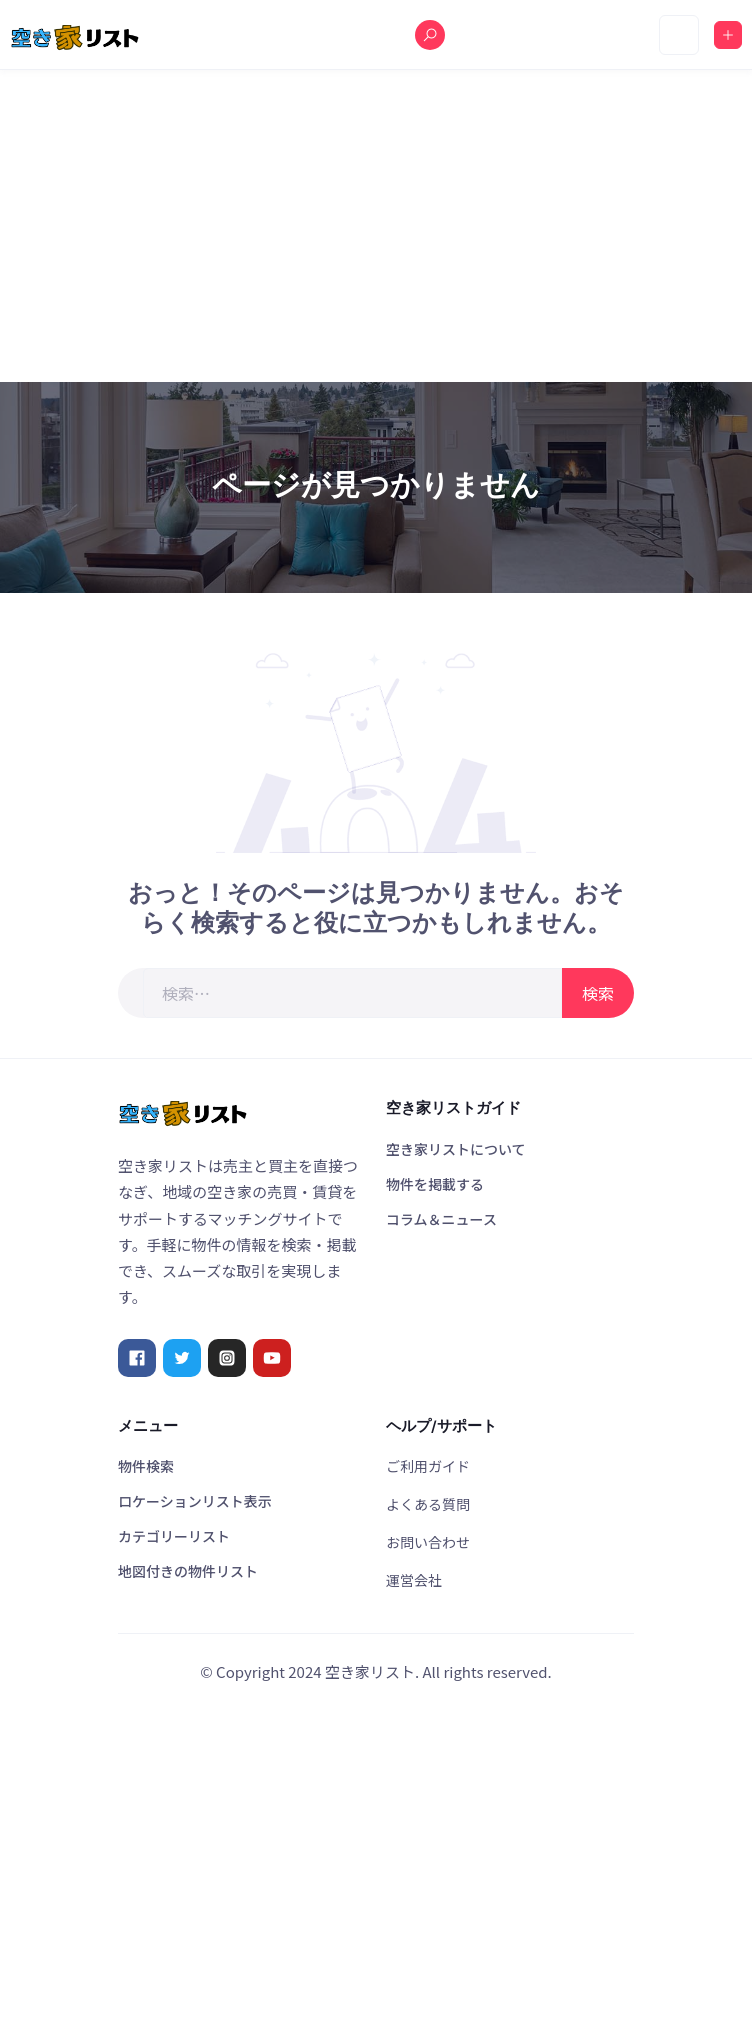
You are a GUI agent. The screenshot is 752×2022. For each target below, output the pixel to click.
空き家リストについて (456, 1149)
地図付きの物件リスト (188, 1571)
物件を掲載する (435, 1184)
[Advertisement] (376, 226)
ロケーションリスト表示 (195, 1501)
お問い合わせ (428, 1542)
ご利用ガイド (428, 1466)
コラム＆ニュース (441, 1219)
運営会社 (414, 1580)
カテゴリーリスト (174, 1536)
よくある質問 (428, 1504)
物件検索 (146, 1466)
